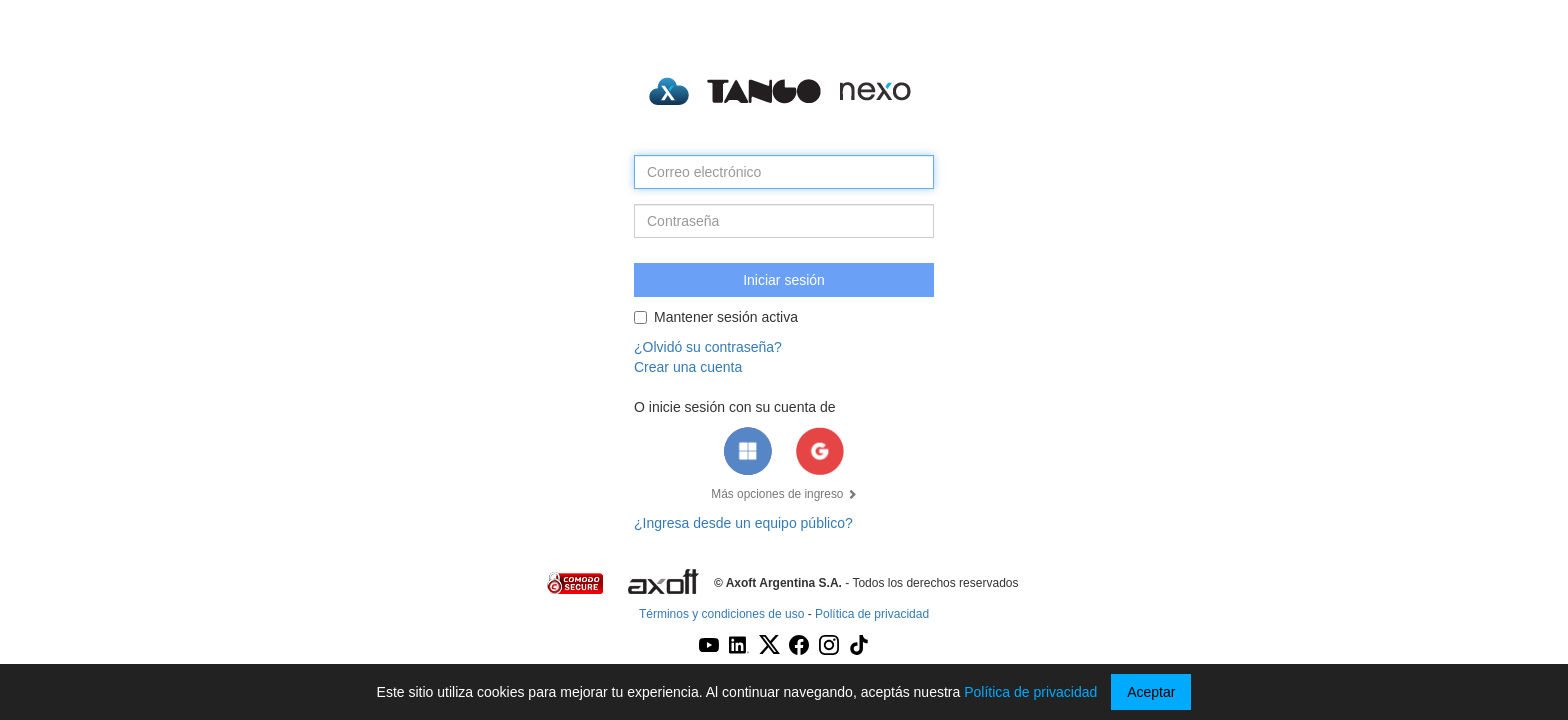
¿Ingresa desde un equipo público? (743, 523)
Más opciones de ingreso (784, 494)
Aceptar (1151, 692)
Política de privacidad (872, 614)
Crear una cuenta (688, 367)
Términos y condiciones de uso (721, 614)
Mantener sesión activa (716, 317)
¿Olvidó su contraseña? (708, 347)
